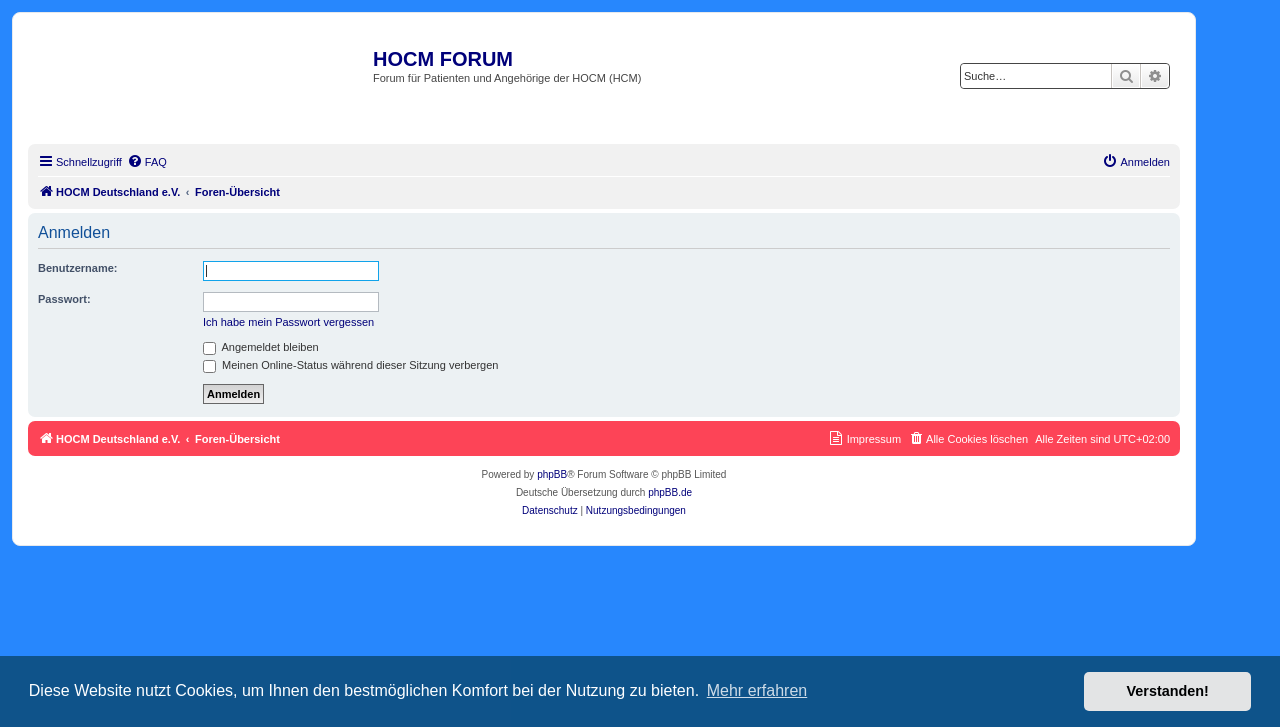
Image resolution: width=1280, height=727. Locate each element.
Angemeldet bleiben (261, 347)
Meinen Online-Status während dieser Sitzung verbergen (350, 365)
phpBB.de (670, 492)
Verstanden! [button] (1168, 691)
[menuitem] (147, 162)
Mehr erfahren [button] (757, 690)
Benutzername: (77, 268)
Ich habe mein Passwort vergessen (288, 322)
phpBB (552, 474)
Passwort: (64, 299)
